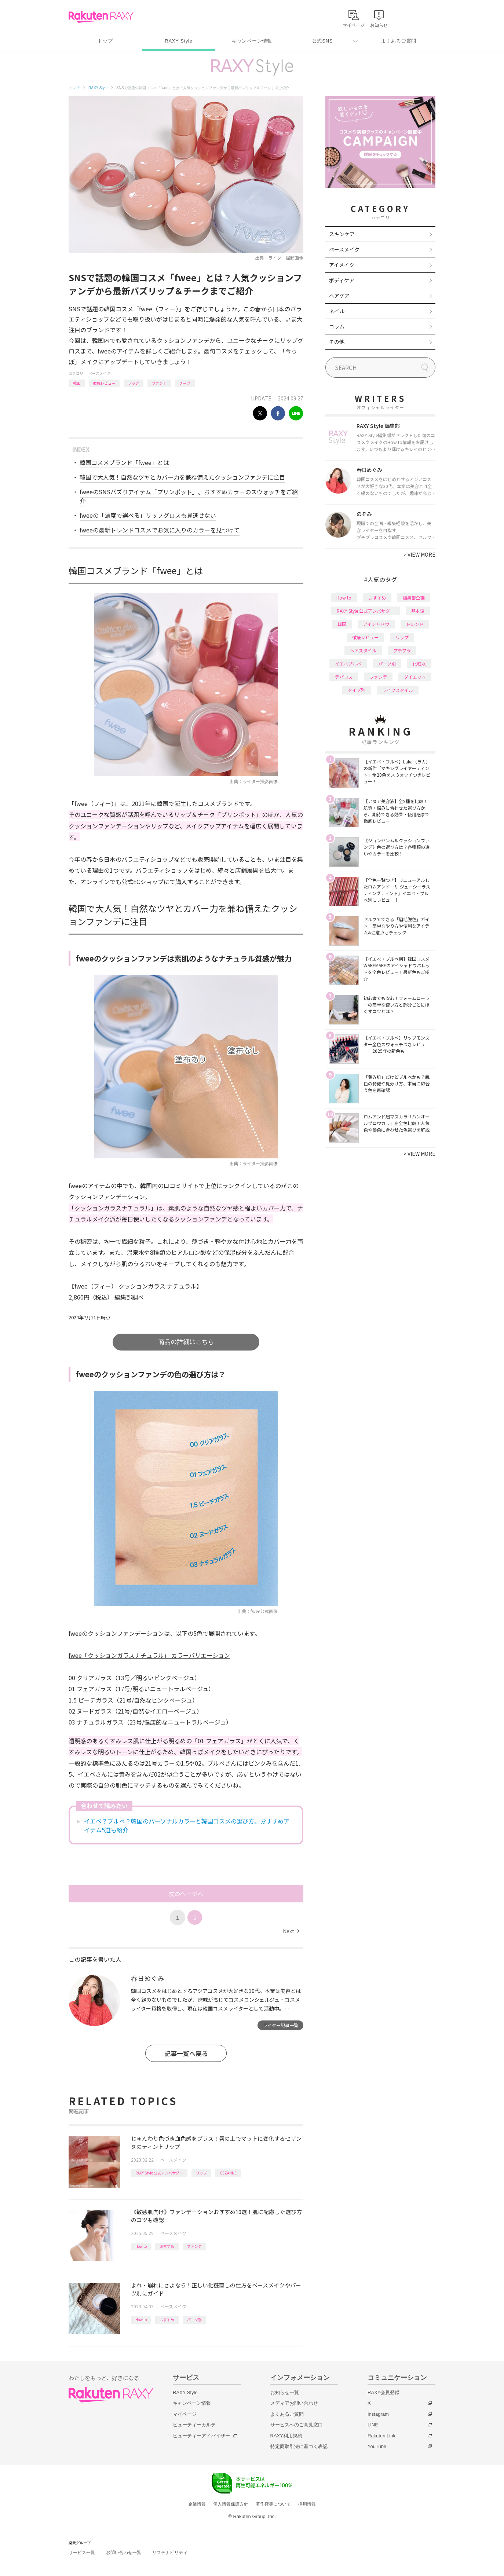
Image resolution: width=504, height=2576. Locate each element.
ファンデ (159, 383)
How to (141, 2246)
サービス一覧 (82, 2552)
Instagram (378, 2414)
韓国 (76, 383)
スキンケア (342, 234)
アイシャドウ (376, 624)
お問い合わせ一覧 (123, 2552)
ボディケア (341, 280)
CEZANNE (228, 2173)
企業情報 (197, 2504)
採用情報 (307, 2504)
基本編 (417, 611)
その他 (336, 341)
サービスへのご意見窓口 (296, 2424)
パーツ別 (194, 2319)
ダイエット (415, 677)
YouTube (377, 2446)
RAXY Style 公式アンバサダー (159, 2173)
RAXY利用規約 (286, 2435)
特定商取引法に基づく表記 (299, 2446)
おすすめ (167, 2246)
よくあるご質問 (398, 41)
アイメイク (341, 264)
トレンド (415, 624)
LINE (373, 2424)
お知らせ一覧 (284, 2392)
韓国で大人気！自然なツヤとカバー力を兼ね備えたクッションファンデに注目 (182, 477)
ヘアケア (339, 295)
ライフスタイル (397, 690)
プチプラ (402, 650)
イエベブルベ (348, 663)
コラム (336, 326)
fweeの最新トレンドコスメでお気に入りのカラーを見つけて (160, 529)
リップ (133, 383)
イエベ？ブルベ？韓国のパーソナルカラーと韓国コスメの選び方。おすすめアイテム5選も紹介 (186, 1825)
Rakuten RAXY (101, 17)
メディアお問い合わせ (294, 2403)
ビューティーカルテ (194, 2424)
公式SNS (322, 41)
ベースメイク (99, 373)
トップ (105, 41)
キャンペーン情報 (252, 41)
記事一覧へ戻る (186, 2053)
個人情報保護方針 (230, 2504)
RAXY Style (178, 41)
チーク (184, 383)
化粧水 (419, 663)
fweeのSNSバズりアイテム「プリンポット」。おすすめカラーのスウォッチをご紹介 (189, 496)
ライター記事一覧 (280, 2025)
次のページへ (186, 1893)
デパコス (344, 677)
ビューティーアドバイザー (201, 2435)
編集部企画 (414, 597)
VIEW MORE (419, 554)
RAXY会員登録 (383, 2392)
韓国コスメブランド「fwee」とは (124, 462)
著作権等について (273, 2504)
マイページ (185, 2414)
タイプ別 (356, 690)
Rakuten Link (381, 2435)
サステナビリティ (169, 2552)
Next (291, 1931)
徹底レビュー (104, 383)
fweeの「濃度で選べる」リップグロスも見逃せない (148, 515)
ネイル (336, 311)
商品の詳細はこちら (186, 1341)
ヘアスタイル (363, 650)
